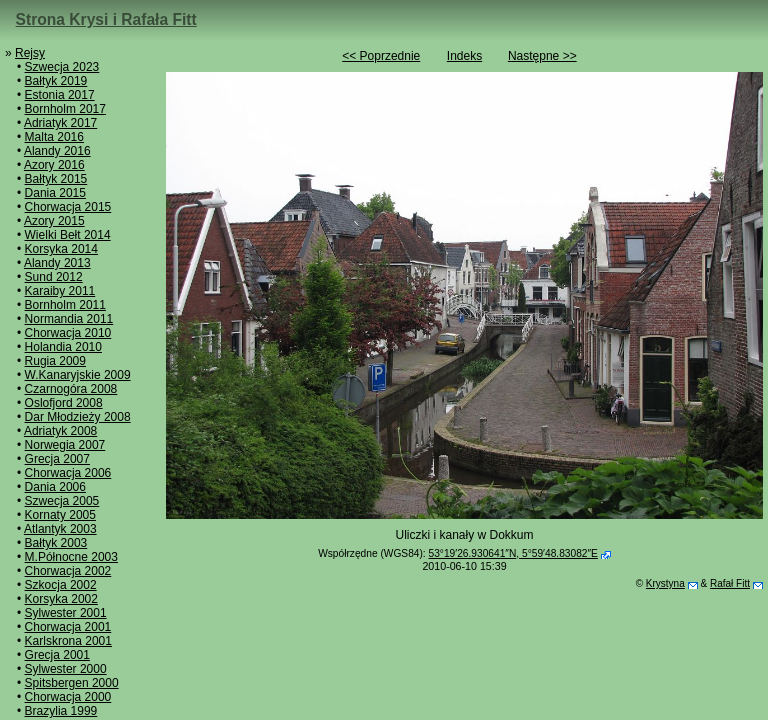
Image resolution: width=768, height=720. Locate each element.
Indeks (464, 56)
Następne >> (542, 56)
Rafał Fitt (730, 583)
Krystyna (665, 583)
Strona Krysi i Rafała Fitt (106, 19)
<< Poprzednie (381, 56)
